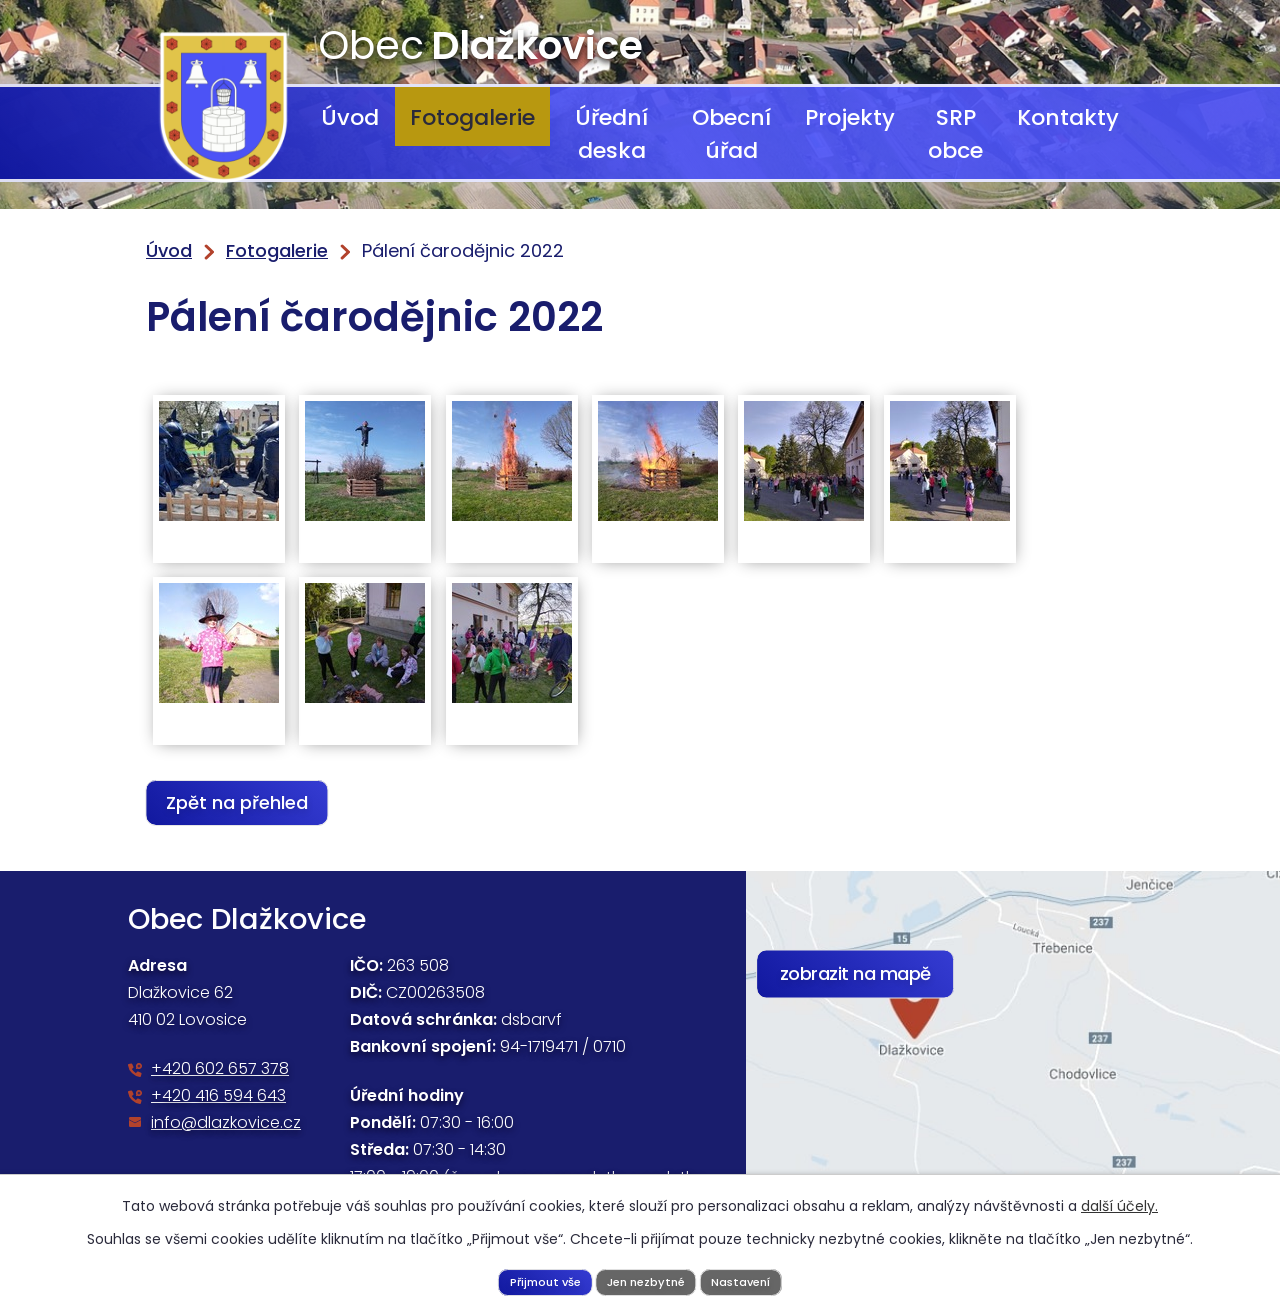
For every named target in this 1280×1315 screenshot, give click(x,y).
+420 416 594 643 (218, 1095)
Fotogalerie (472, 117)
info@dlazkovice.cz (226, 1122)
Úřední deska (611, 134)
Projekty (850, 117)
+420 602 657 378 (220, 1068)
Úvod (350, 117)
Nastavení (752, 1279)
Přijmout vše (534, 1279)
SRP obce (955, 134)
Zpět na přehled (244, 802)
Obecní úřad (731, 134)
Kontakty (1068, 117)
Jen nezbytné (646, 1279)
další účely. (1119, 1203)
